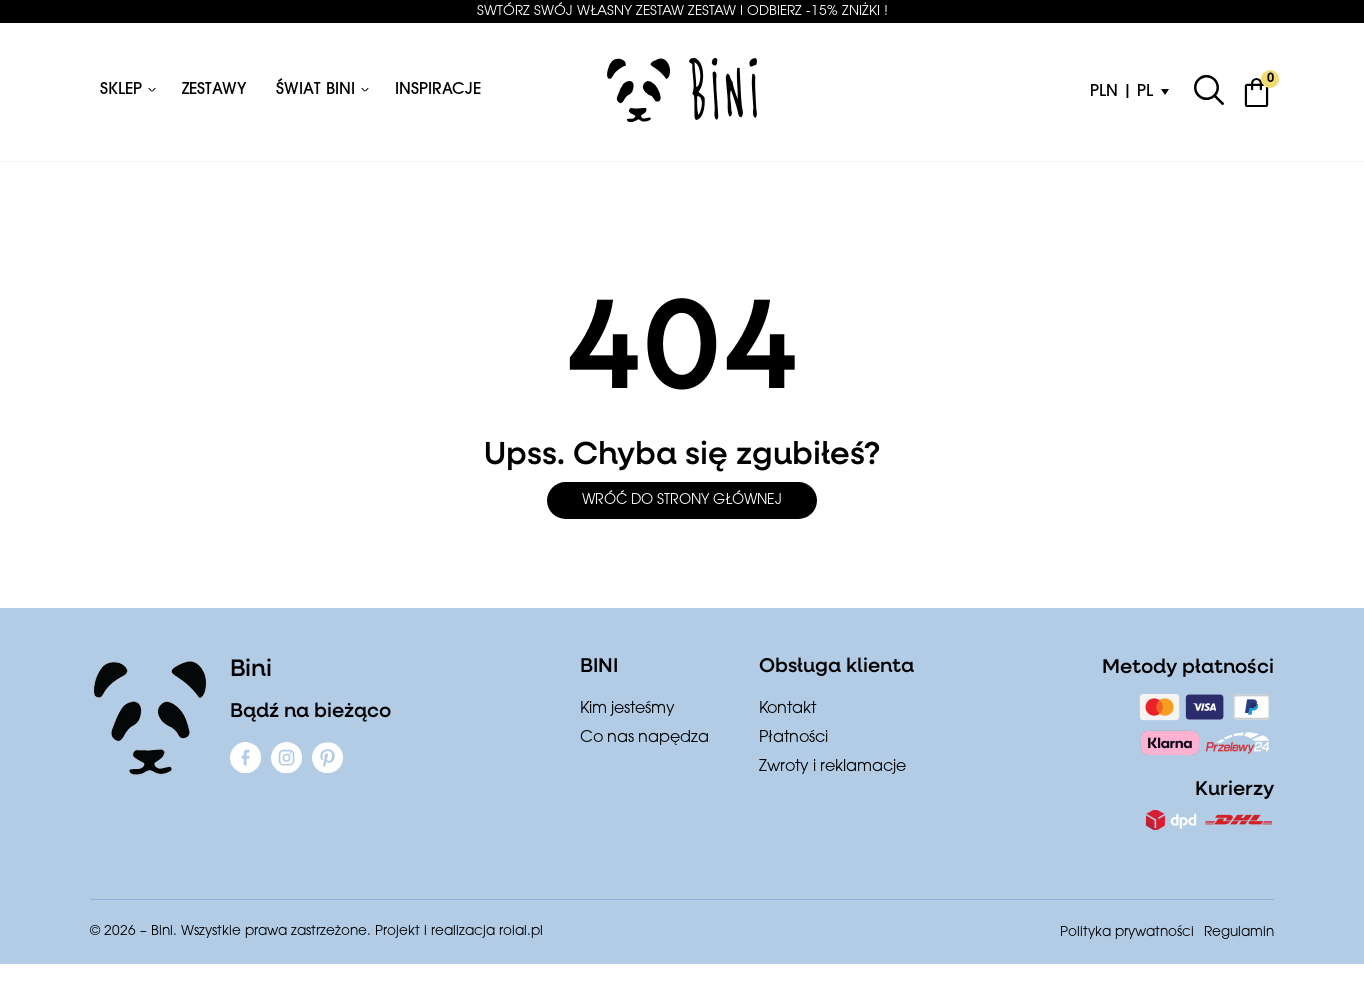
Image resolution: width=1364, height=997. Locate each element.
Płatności (793, 738)
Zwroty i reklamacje (832, 767)
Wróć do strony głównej (682, 500)
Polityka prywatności (1127, 932)
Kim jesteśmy (627, 709)
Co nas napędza (644, 738)
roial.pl (521, 931)
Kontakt (787, 709)
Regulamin (1239, 932)
